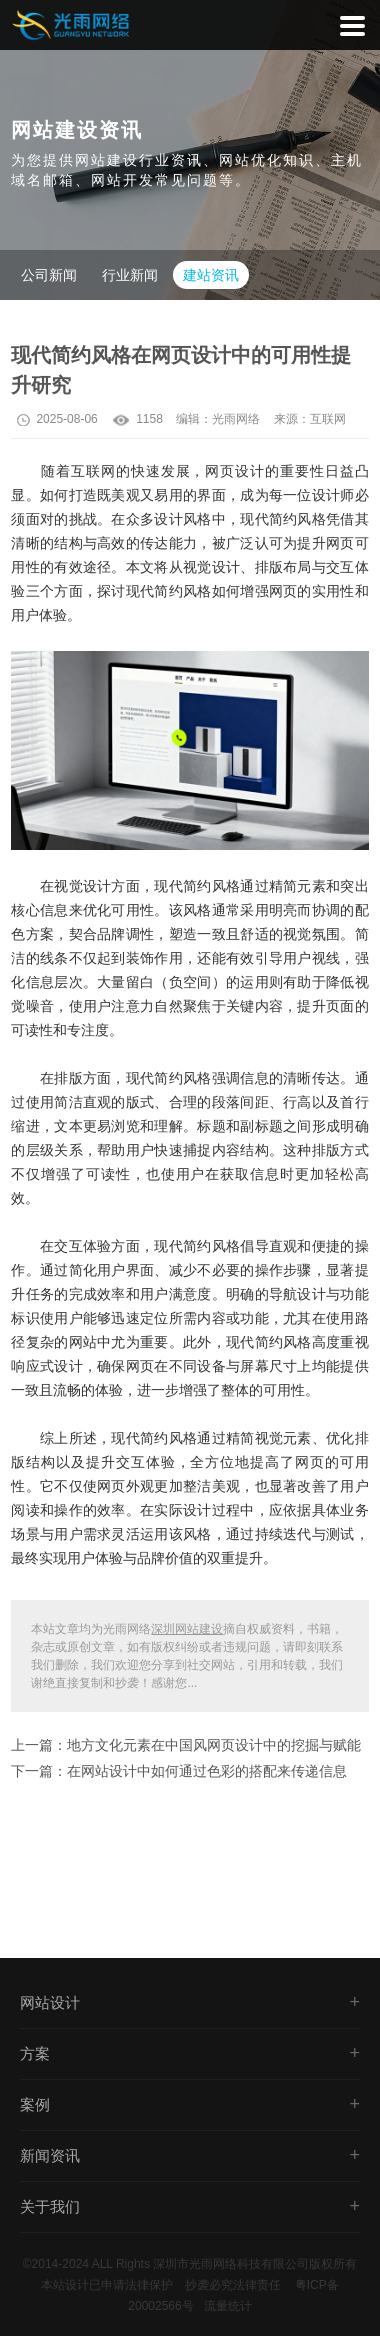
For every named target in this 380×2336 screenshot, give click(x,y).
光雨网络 (236, 419)
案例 (35, 2104)
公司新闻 (49, 275)
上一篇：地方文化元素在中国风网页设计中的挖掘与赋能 (186, 1745)
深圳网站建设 (187, 1629)
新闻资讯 (50, 2155)
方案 (35, 2053)
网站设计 (50, 2002)
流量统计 (228, 2306)
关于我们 (50, 2206)
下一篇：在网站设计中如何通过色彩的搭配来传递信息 (179, 1771)
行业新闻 (130, 275)
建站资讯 (211, 275)
